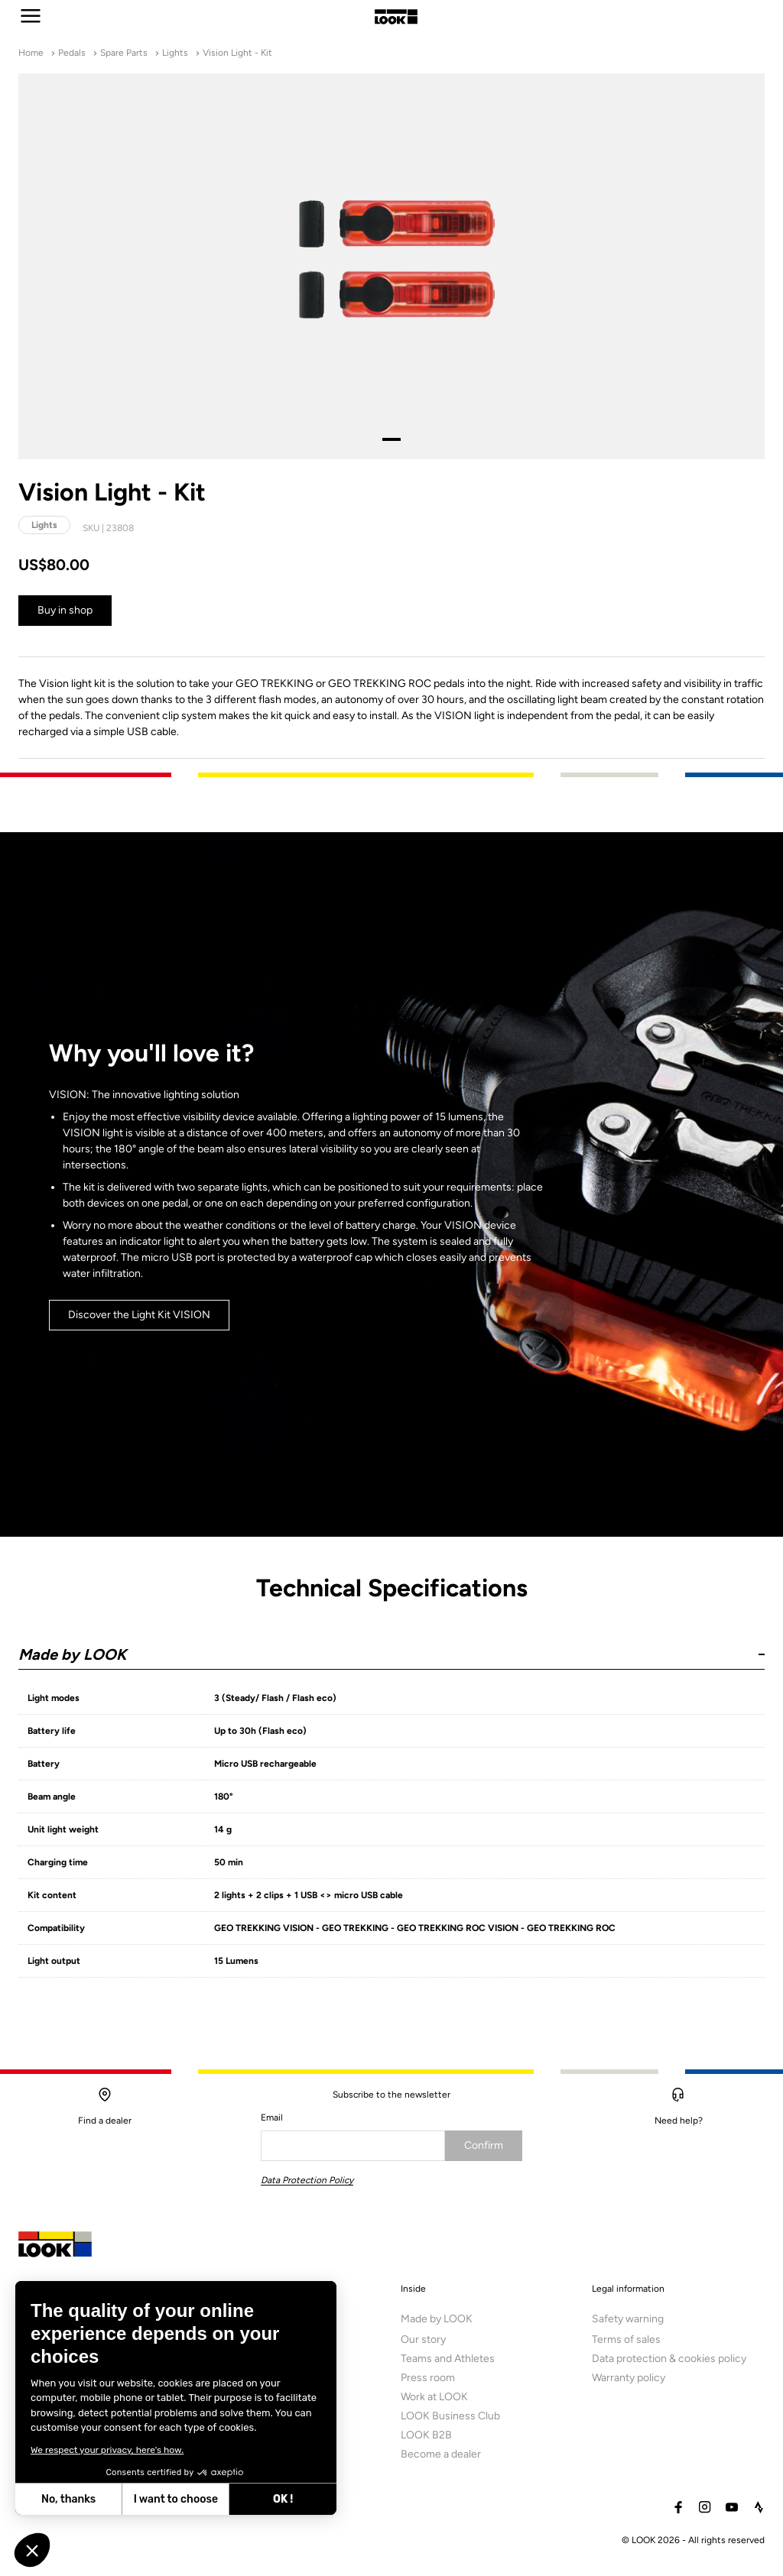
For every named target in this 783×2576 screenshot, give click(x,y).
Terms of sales (626, 2344)
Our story (423, 2344)
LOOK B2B (426, 2439)
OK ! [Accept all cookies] (283, 2499)
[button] (391, 1648)
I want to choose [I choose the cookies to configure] (176, 2499)
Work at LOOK (434, 2401)
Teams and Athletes (448, 2363)
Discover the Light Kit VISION (139, 1320)
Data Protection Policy (307, 2180)
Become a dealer (441, 2458)
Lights (175, 52)
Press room (428, 2382)
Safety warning (628, 2323)
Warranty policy (628, 2382)
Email (272, 2117)
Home (31, 52)
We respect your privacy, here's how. (107, 2450)
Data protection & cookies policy (669, 2363)
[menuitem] (477, 2383)
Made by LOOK (437, 2323)
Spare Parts (124, 52)
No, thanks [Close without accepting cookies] (68, 2499)
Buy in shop (65, 610)
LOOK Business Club (450, 2420)
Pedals (72, 52)
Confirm (483, 2145)
